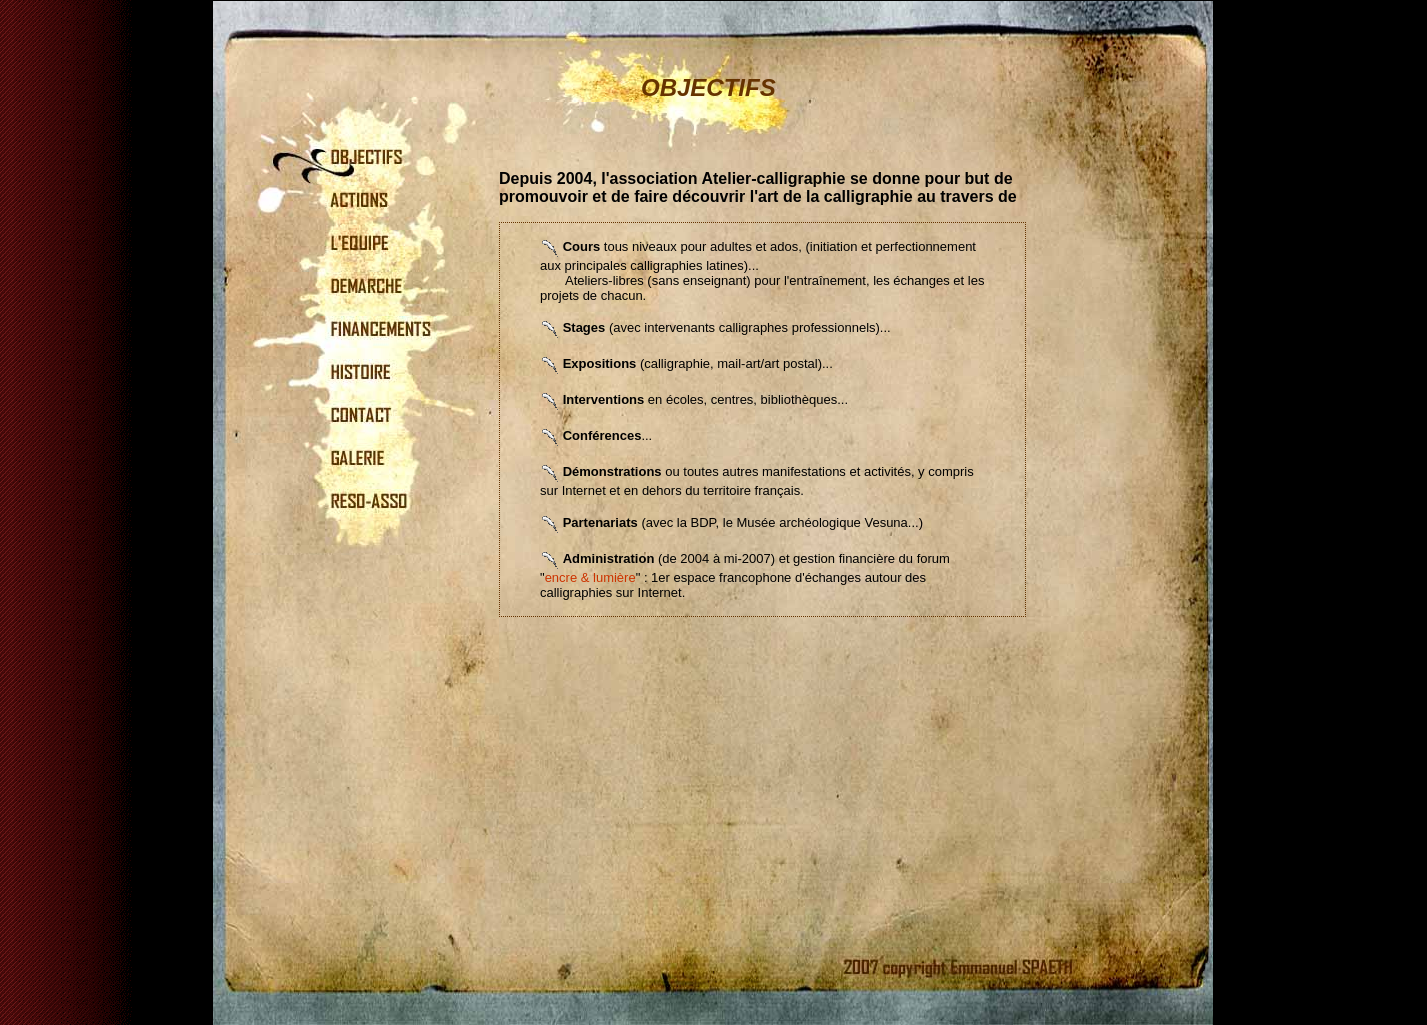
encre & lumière (590, 577)
